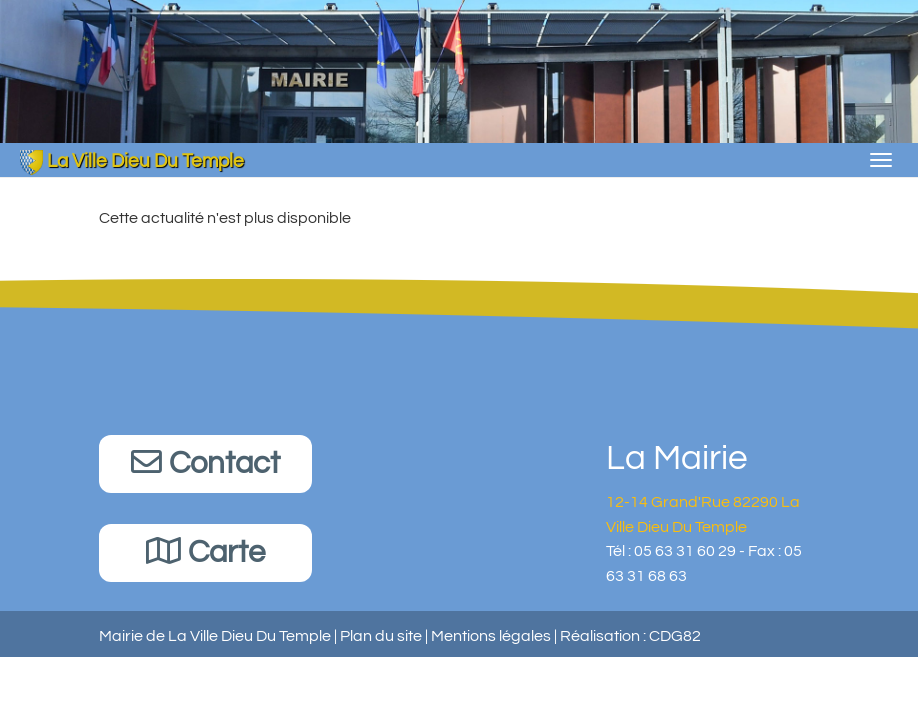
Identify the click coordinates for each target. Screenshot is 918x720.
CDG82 (675, 636)
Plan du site (381, 636)
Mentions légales (491, 636)
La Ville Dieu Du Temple (132, 161)
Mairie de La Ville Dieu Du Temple (215, 636)
